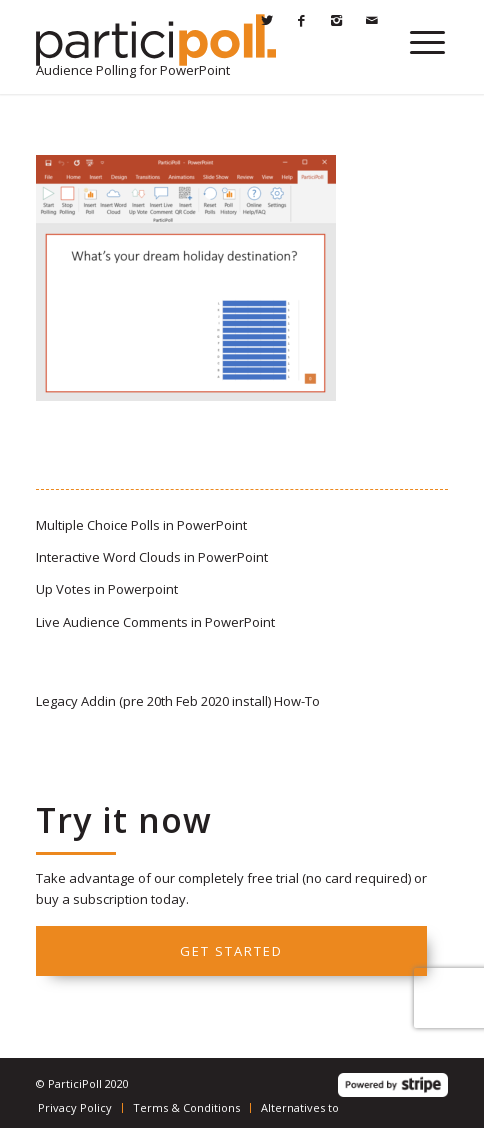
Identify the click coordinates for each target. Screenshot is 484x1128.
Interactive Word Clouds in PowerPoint (152, 557)
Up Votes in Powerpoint (107, 589)
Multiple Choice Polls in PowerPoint (141, 525)
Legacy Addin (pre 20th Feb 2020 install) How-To (178, 701)
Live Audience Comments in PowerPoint (155, 622)
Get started (231, 951)
